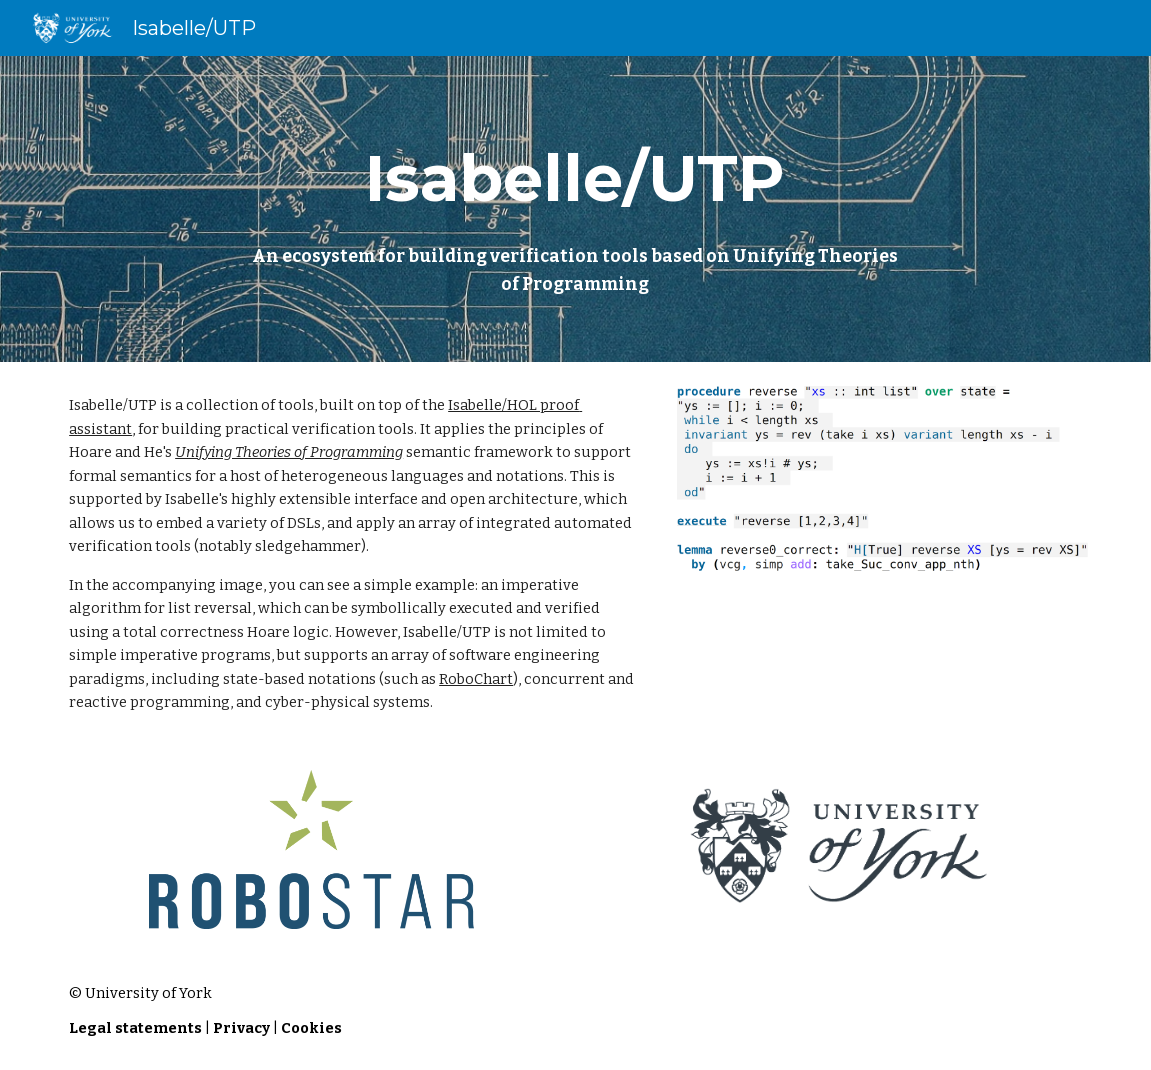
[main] (575, 209)
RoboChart (476, 679)
